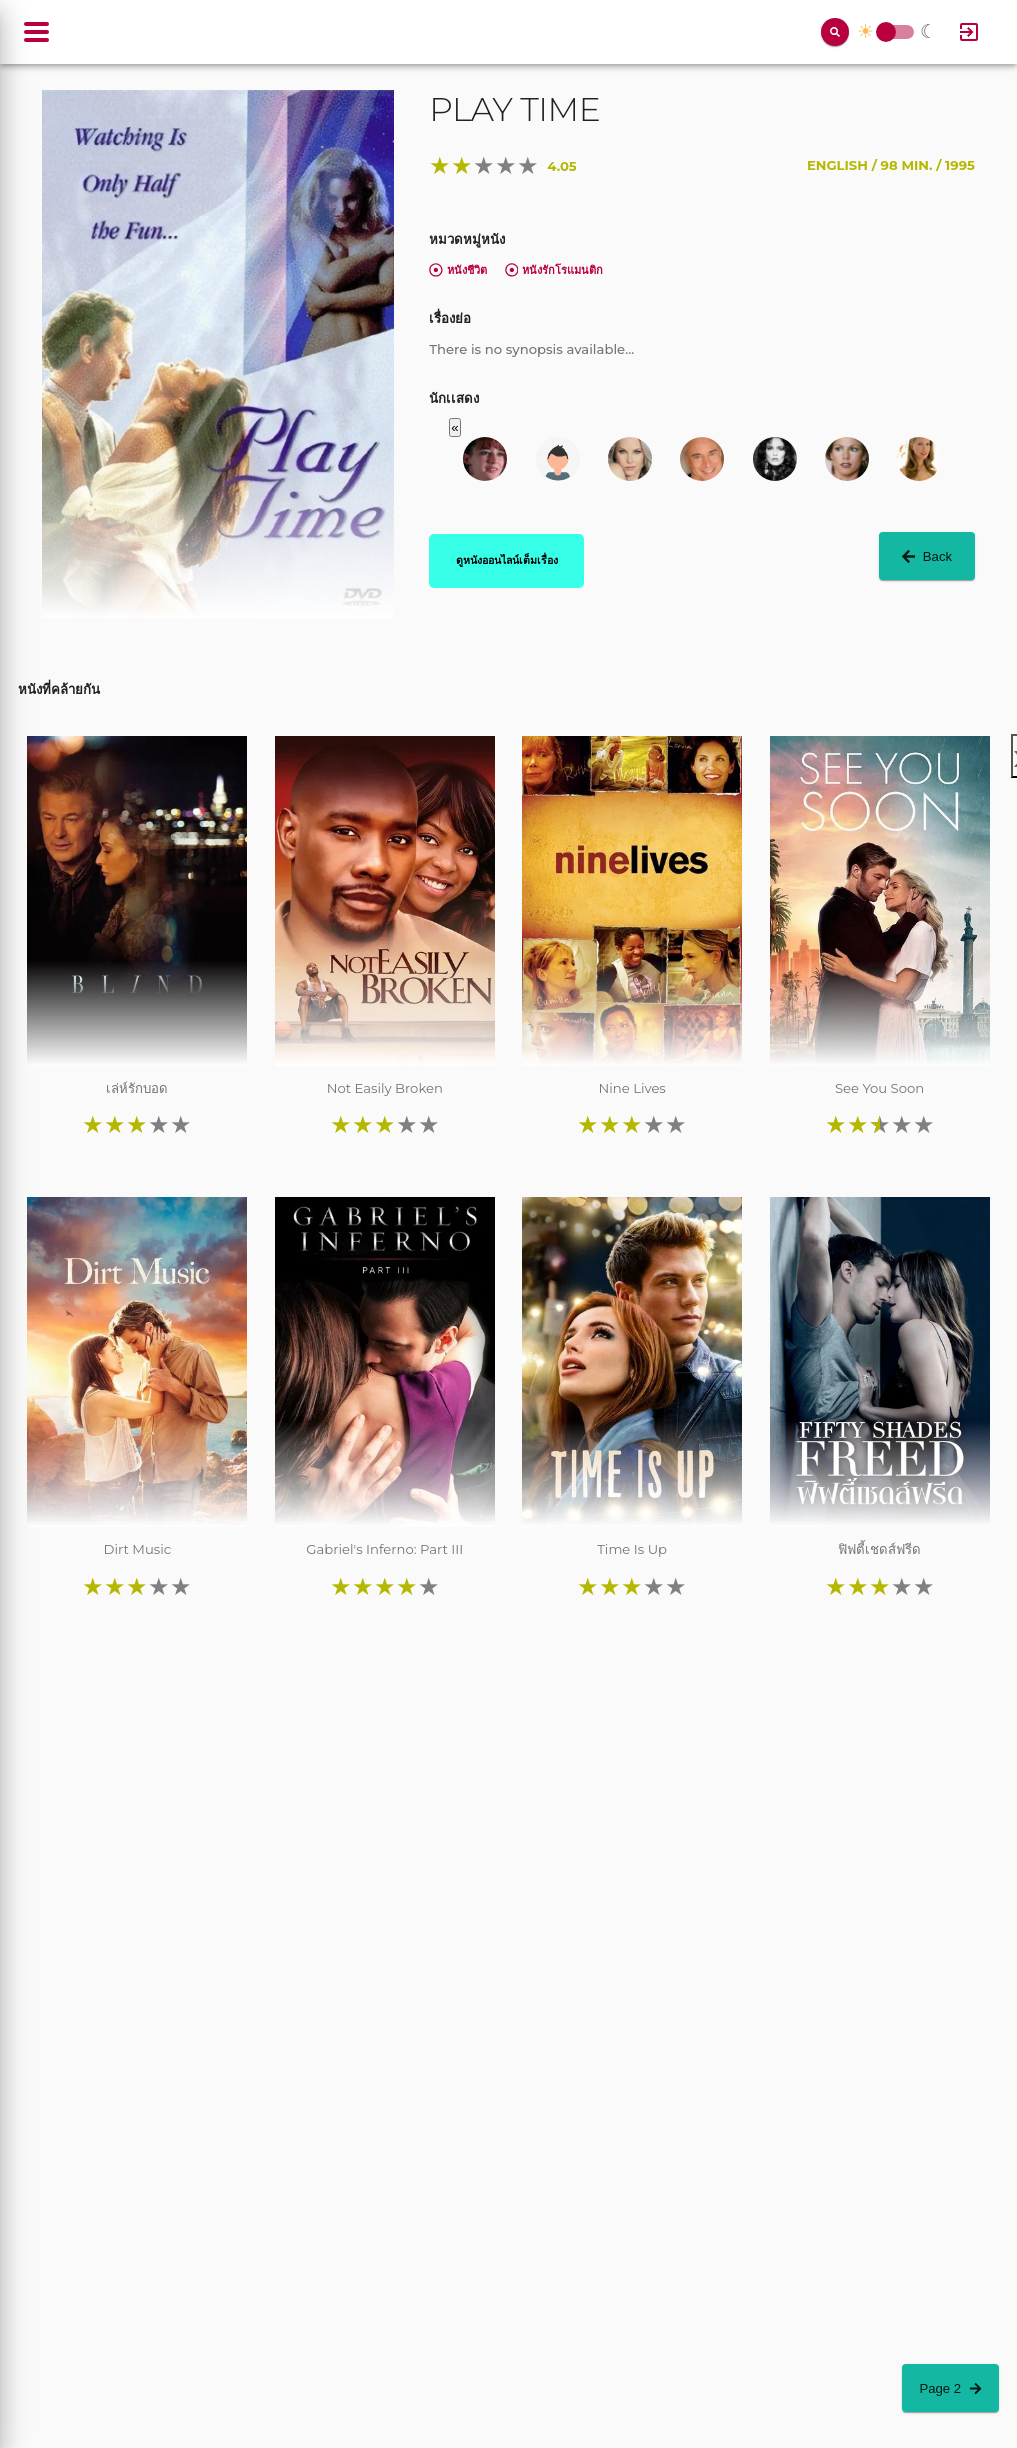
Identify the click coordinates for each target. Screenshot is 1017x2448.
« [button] (454, 427)
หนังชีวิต (458, 270)
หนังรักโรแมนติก (554, 270)
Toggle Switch (886, 32)
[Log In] (969, 32)
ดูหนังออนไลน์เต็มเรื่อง (507, 560)
